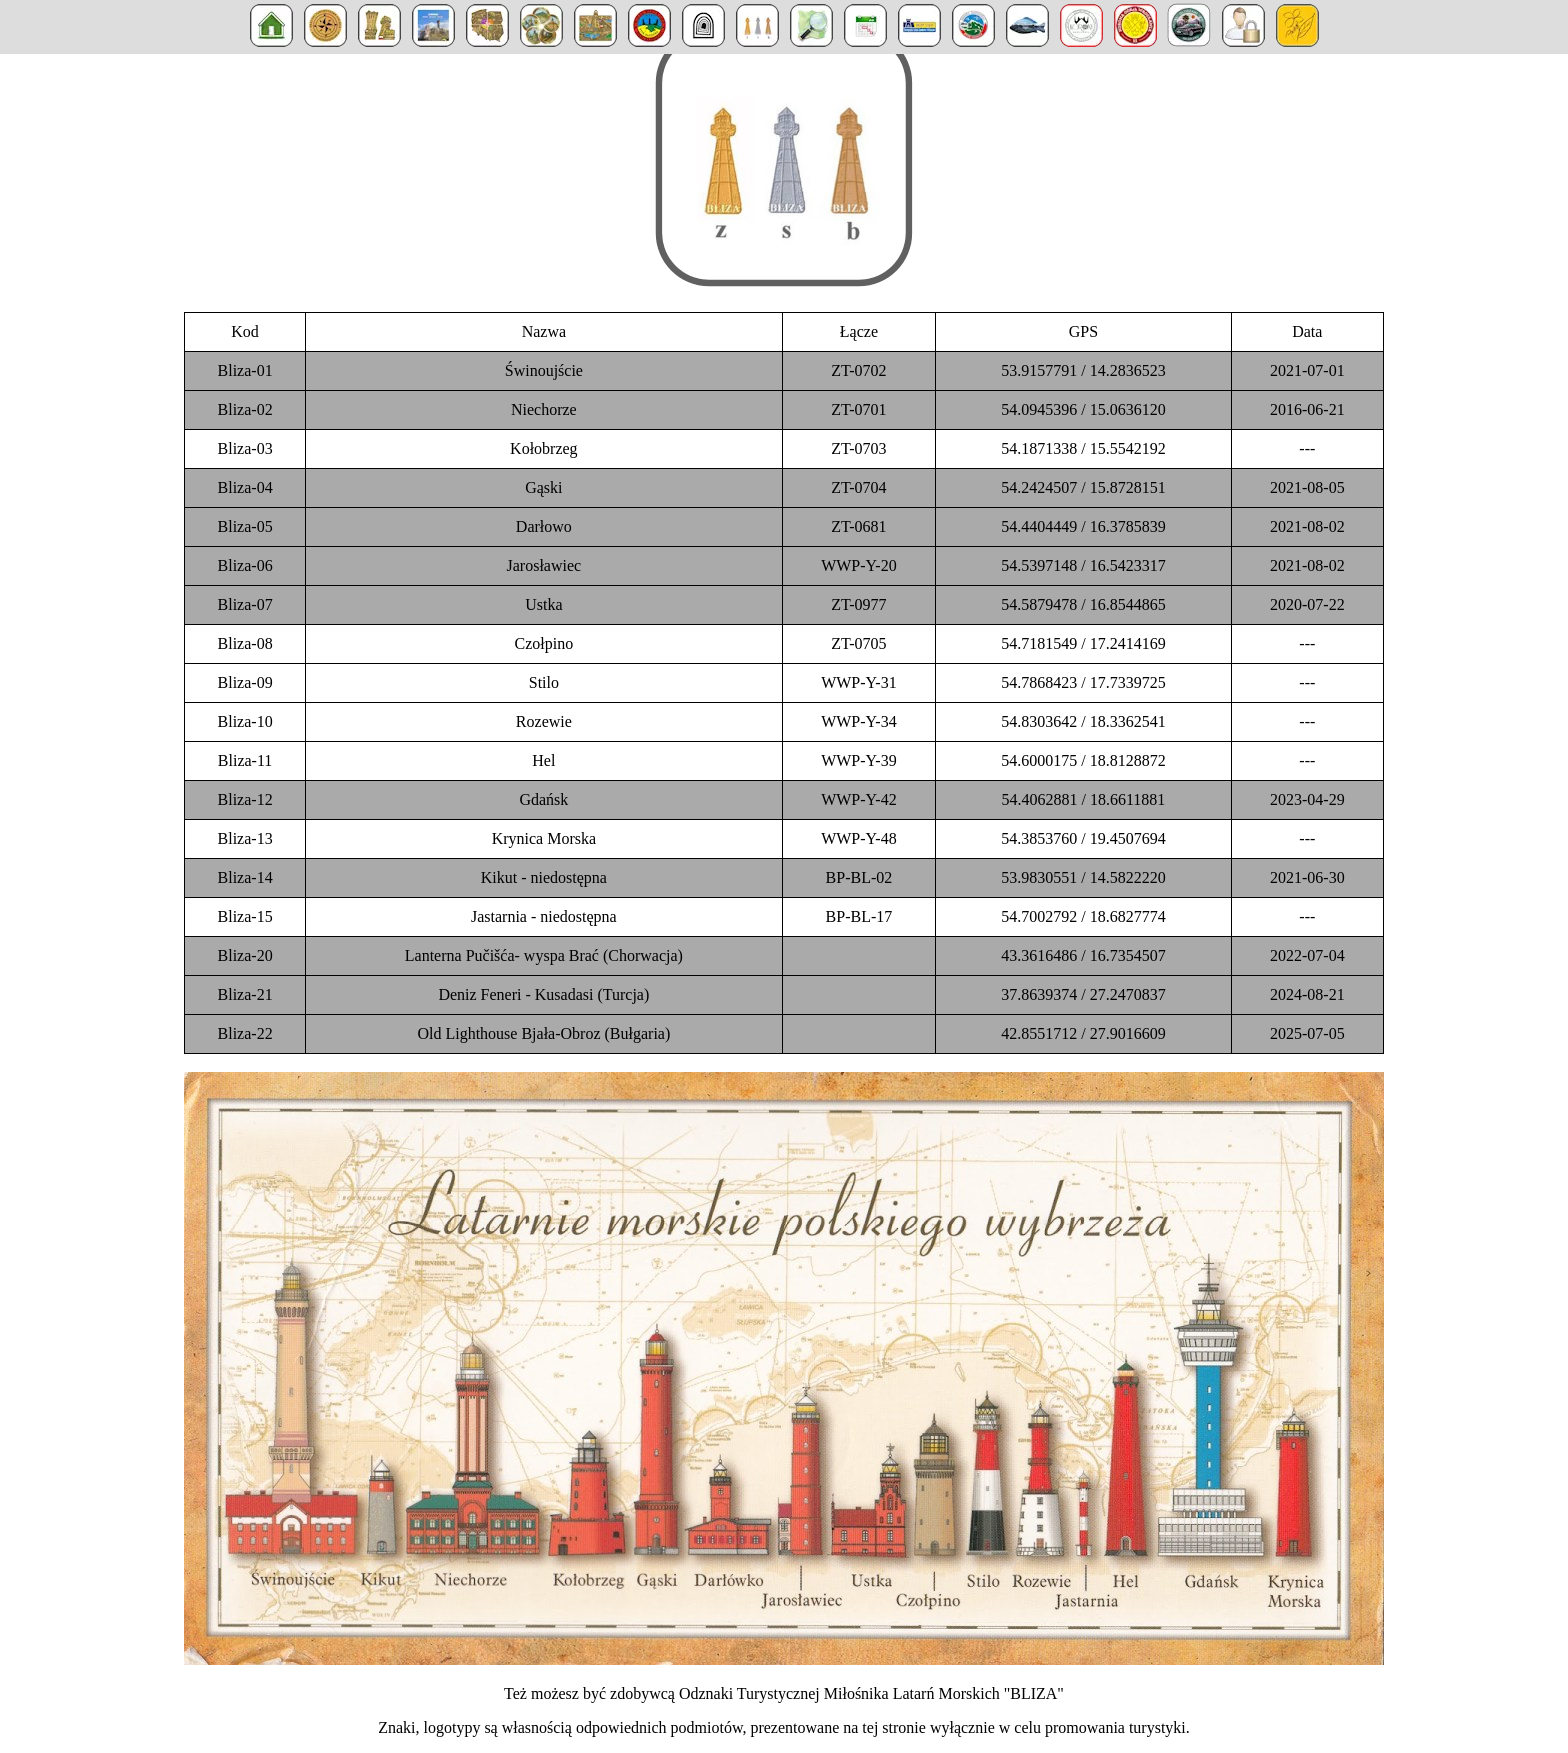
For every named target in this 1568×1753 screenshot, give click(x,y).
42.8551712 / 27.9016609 (1083, 1033)
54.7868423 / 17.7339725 (1083, 682)
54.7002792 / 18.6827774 (1083, 916)
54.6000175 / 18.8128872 (1083, 760)
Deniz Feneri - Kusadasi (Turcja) (543, 994)
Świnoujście (544, 370)
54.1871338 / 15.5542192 (1083, 448)
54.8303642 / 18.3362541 (1083, 721)
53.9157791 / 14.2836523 (1083, 370)
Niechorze (544, 409)
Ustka (543, 604)
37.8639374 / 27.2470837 (1083, 994)
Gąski (543, 487)
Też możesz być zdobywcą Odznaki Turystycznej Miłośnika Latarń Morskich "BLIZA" (784, 1693)
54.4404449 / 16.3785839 (1083, 526)
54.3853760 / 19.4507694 (1083, 838)
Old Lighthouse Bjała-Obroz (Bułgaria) (543, 1033)
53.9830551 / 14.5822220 (1083, 877)
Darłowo (544, 526)
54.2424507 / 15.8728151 (1083, 487)
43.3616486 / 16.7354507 (1083, 955)
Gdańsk (543, 799)
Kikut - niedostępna (544, 877)
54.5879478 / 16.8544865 (1083, 604)
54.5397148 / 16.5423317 (1083, 565)
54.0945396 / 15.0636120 (1083, 409)
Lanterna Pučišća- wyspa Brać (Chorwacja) (544, 955)
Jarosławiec (544, 565)
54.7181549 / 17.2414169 (1083, 643)
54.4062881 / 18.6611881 (1084, 799)
